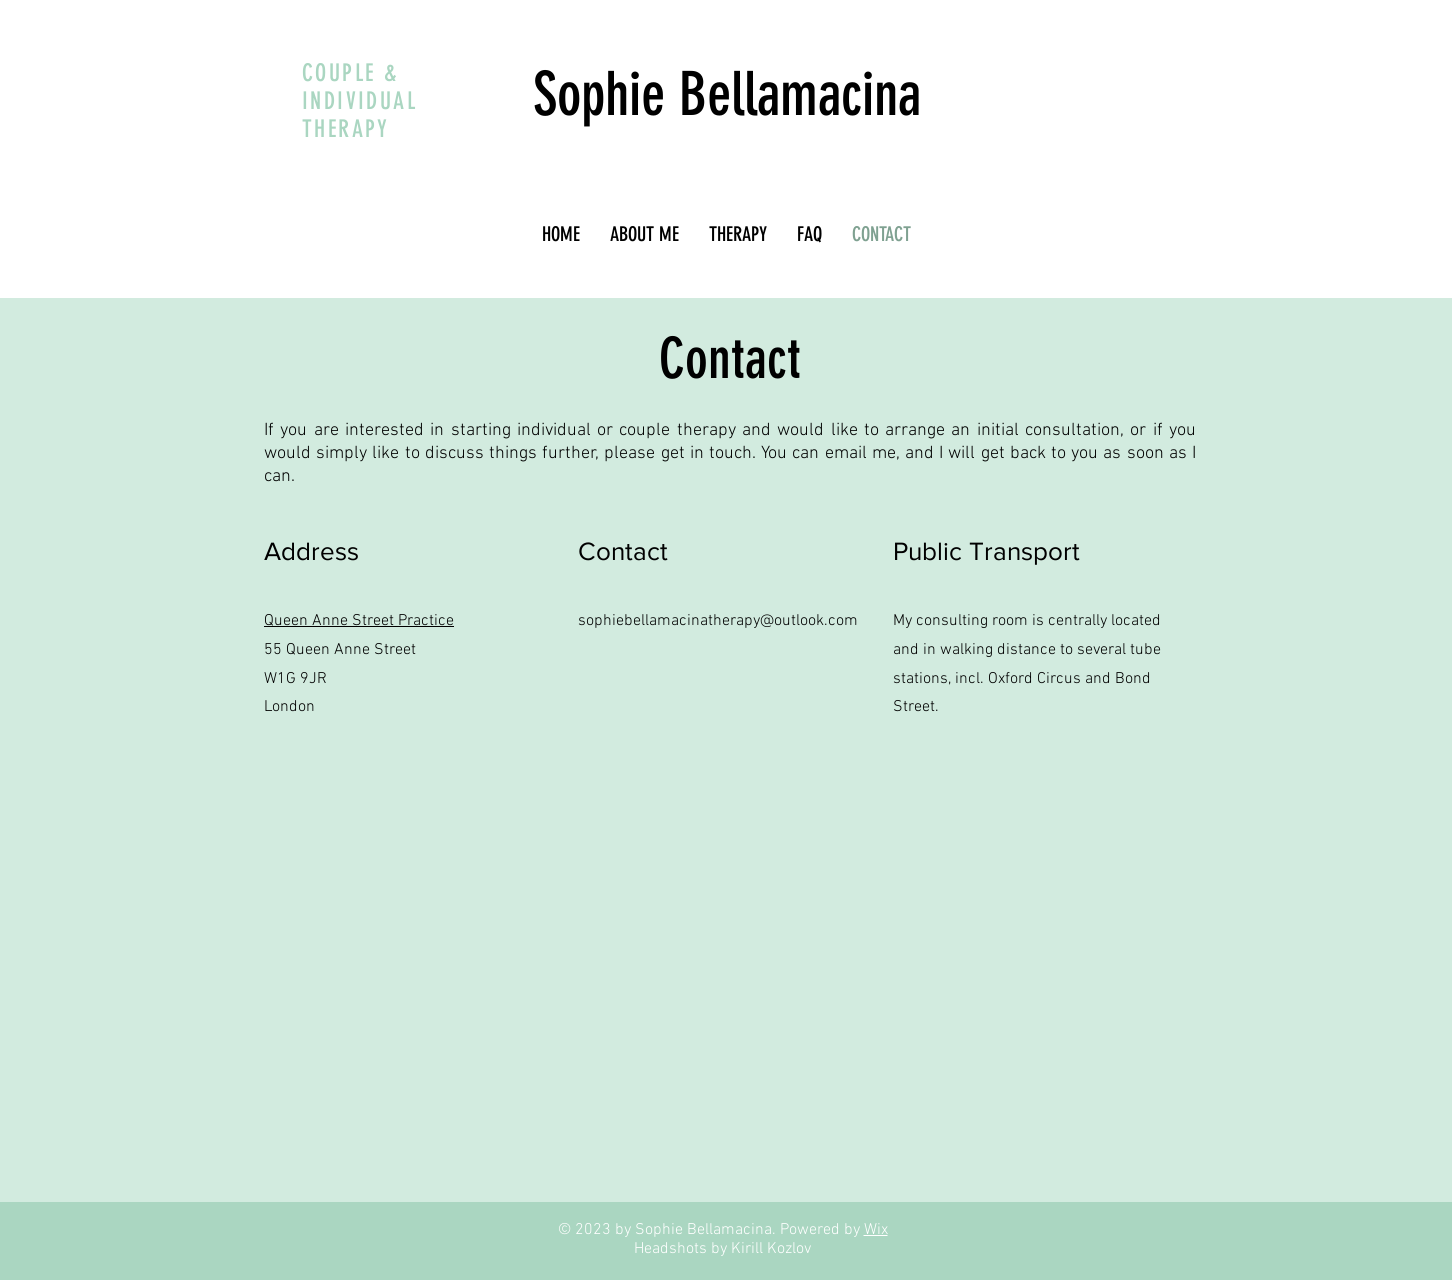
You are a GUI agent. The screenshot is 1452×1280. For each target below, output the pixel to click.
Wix (876, 1230)
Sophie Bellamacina (727, 94)
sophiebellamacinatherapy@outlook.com (718, 621)
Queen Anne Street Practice (359, 621)
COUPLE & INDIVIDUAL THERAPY (359, 101)
